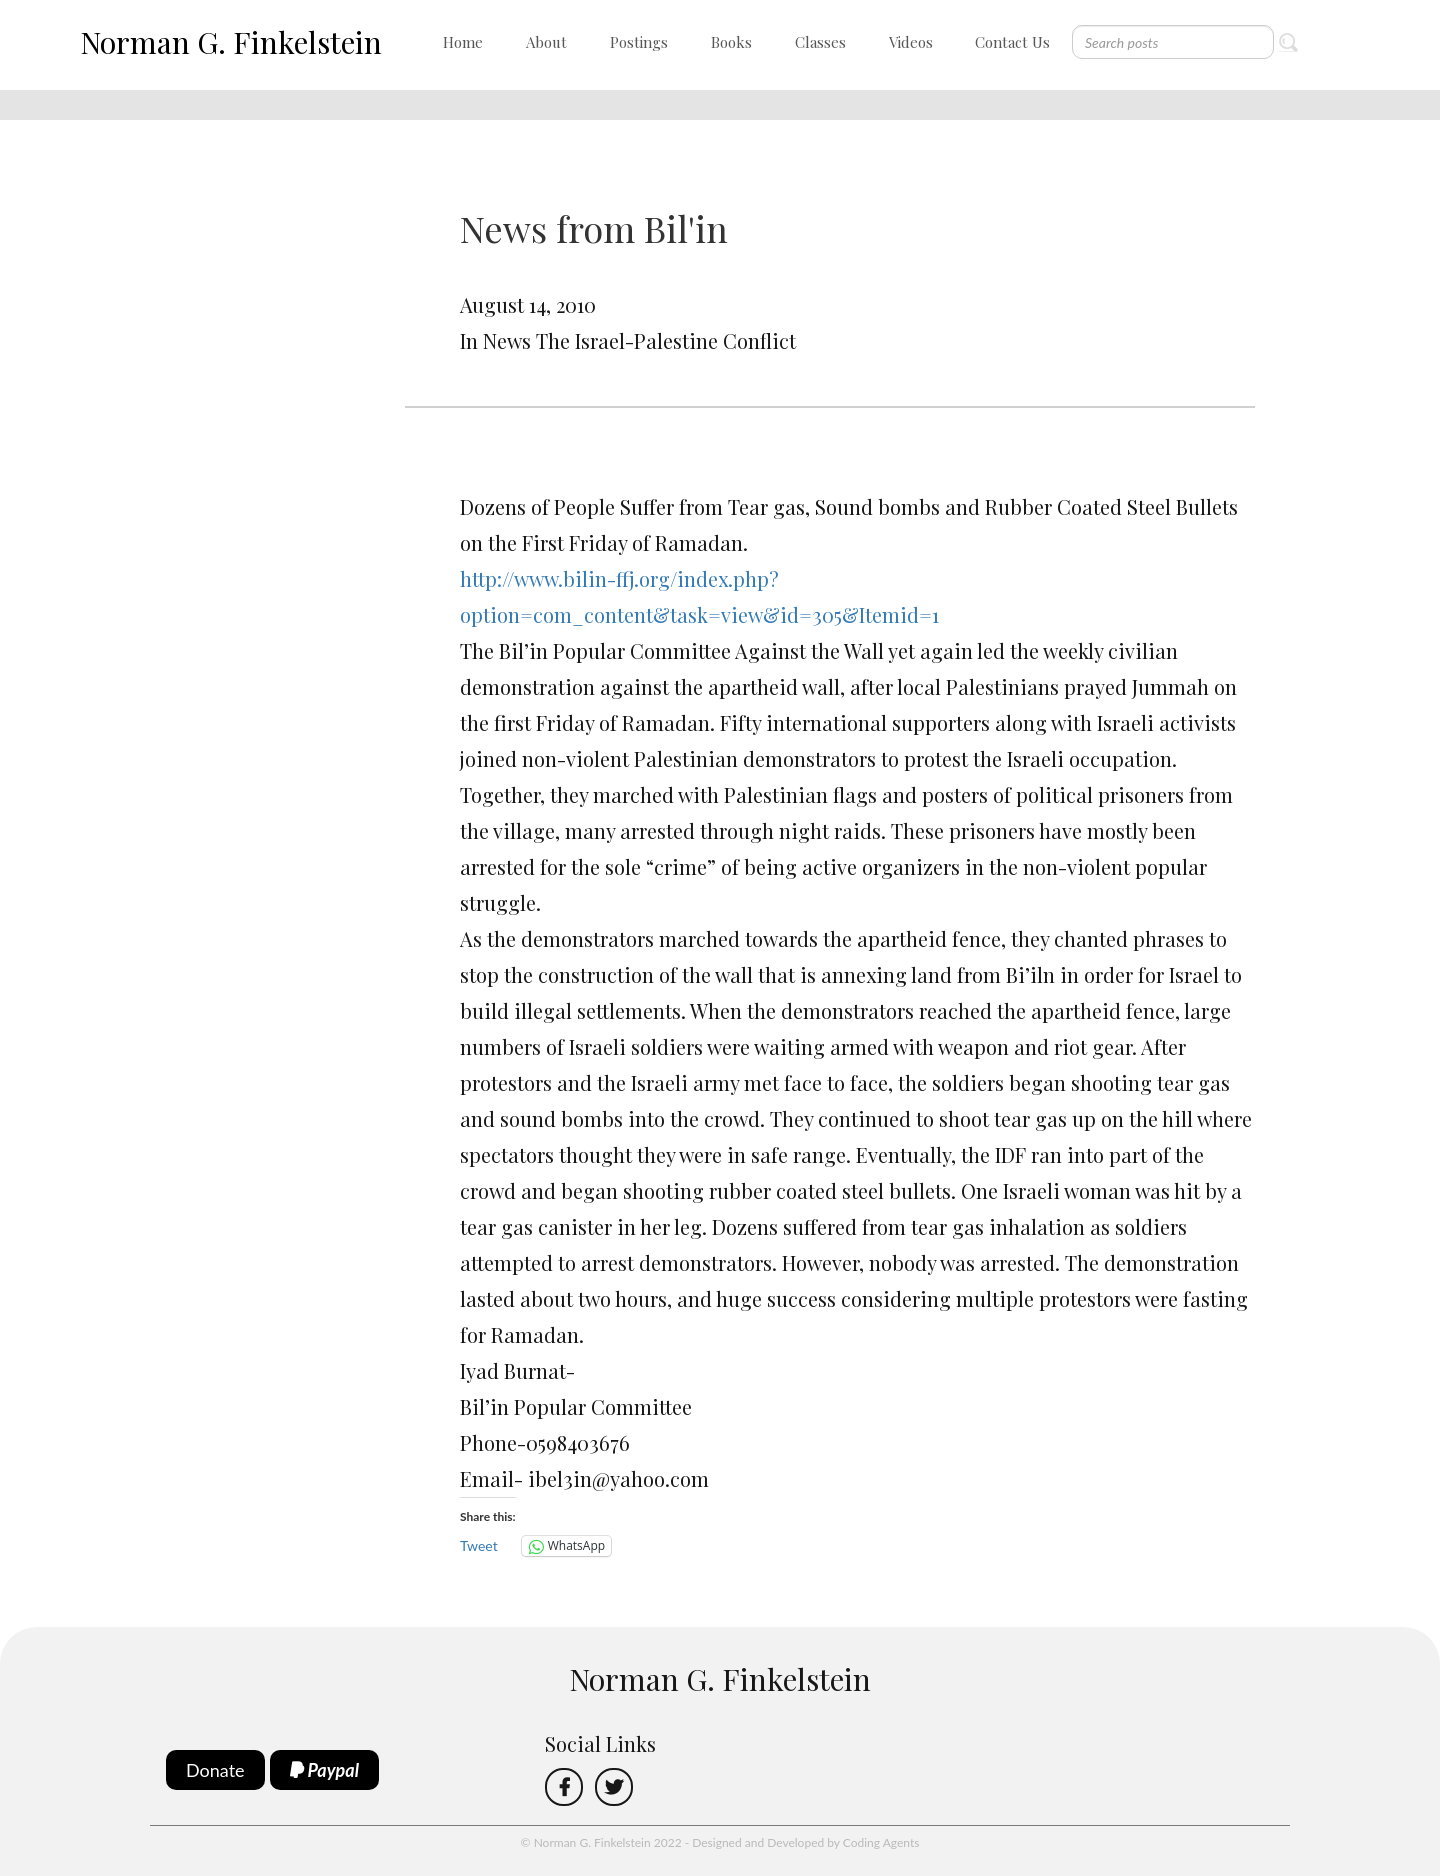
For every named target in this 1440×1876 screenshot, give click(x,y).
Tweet (479, 1545)
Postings (639, 42)
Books (731, 42)
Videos (911, 42)
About (546, 42)
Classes (820, 42)
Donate (215, 1770)
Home (463, 42)
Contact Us (1012, 42)
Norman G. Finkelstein (231, 42)
